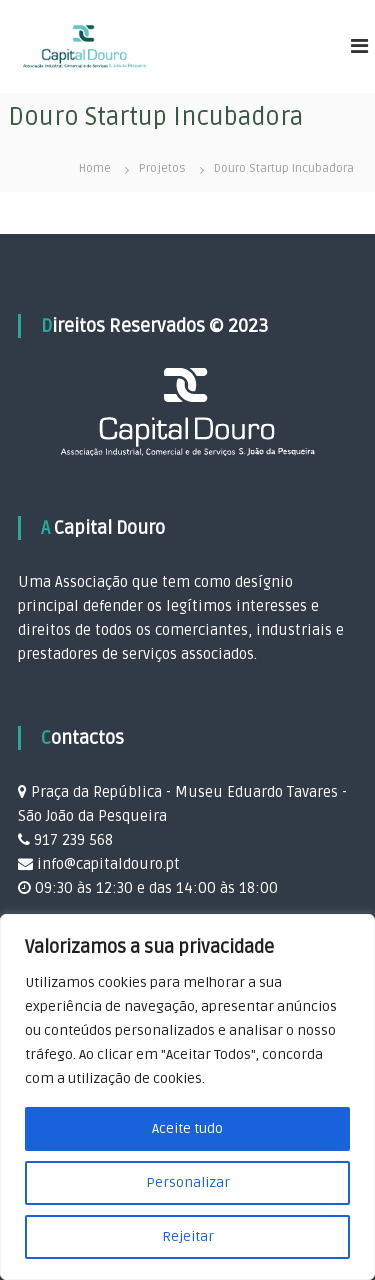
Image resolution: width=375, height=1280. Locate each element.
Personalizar (188, 1182)
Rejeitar (188, 1236)
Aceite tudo (187, 1128)
